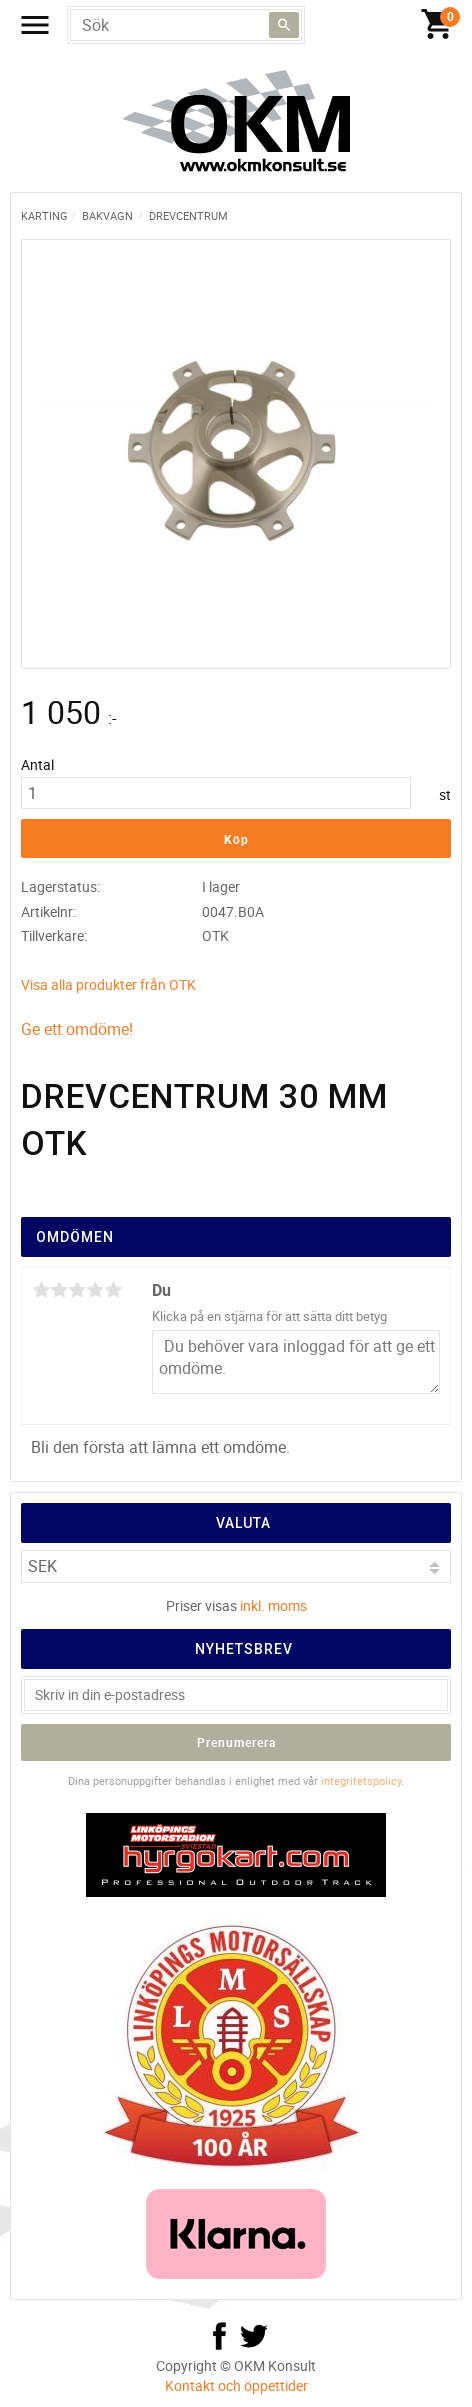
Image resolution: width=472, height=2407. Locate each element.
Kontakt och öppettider (236, 2385)
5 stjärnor (113, 1290)
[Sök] (284, 25)
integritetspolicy (361, 1780)
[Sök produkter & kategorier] (186, 25)
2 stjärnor (59, 1290)
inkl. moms (273, 1605)
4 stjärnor (95, 1290)
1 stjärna (41, 1290)
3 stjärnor (77, 1290)
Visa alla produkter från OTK (108, 984)
